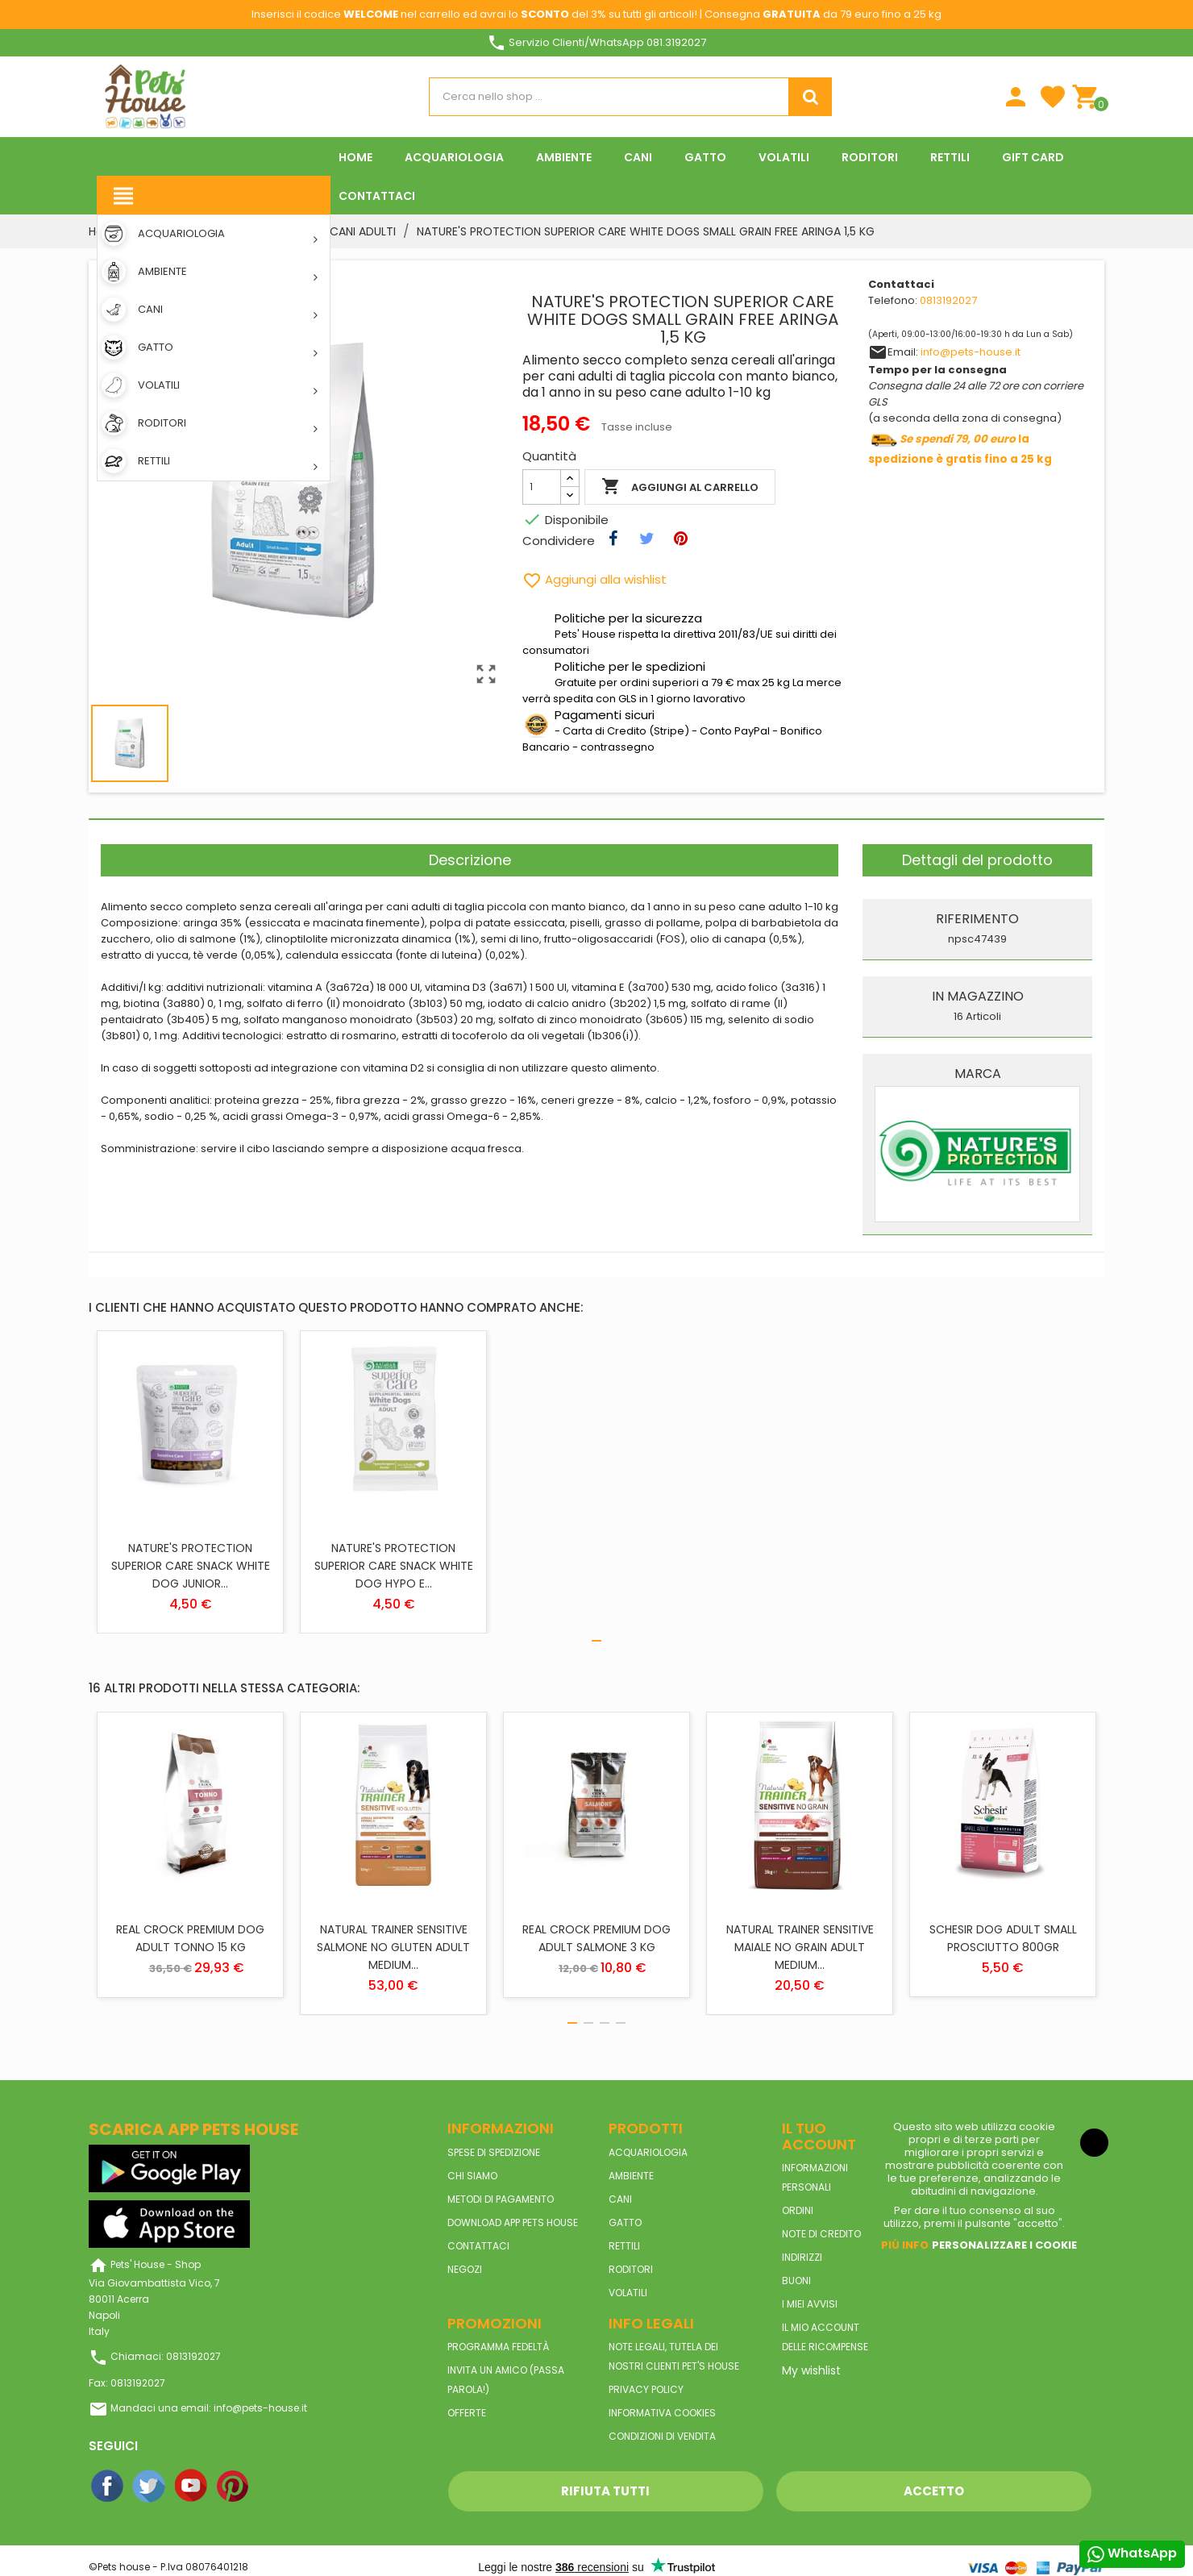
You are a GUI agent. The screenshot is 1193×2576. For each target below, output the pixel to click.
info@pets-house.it (970, 352)
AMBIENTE (631, 2176)
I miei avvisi (810, 2304)
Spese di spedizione (493, 2152)
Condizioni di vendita (662, 2436)
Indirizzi (802, 2257)
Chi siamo (472, 2176)
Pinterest (233, 2486)
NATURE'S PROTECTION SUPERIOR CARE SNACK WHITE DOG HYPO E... (393, 1566)
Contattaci (478, 2246)
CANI (620, 2199)
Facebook (108, 2486)
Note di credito (821, 2234)
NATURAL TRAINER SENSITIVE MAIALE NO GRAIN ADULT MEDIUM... (800, 1947)
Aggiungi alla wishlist (594, 579)
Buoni (796, 2280)
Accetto (934, 2490)
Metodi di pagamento (500, 2199)
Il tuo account (819, 2136)
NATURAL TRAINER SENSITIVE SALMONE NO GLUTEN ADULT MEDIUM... (393, 1947)
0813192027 (948, 300)
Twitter (150, 2486)
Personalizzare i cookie (1004, 2245)
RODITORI (631, 2269)
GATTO (625, 2222)
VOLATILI (628, 2292)
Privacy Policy (646, 2389)
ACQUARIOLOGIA (648, 2152)
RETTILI (624, 2246)
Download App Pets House (512, 2222)
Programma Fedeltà (498, 2346)
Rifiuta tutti (605, 2490)
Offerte (466, 2413)
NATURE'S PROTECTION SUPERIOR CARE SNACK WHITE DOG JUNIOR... (190, 1566)
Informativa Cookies (662, 2413)
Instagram (275, 2486)
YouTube (192, 2486)
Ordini (797, 2210)
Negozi (464, 2269)
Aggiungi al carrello (680, 486)
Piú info (905, 2245)
